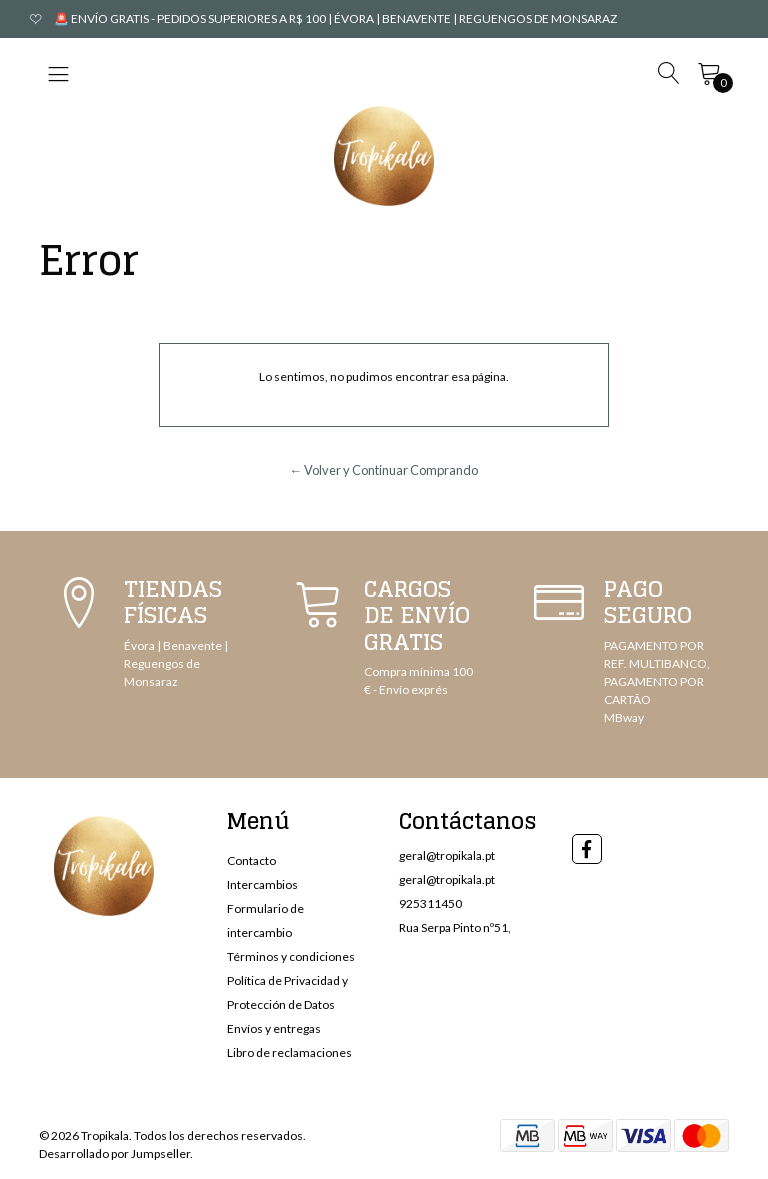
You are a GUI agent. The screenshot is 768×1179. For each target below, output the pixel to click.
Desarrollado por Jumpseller (114, 1153)
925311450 (430, 903)
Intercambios (262, 884)
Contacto (251, 860)
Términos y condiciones (291, 956)
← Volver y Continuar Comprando (384, 470)
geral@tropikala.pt (447, 855)
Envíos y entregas (274, 1028)
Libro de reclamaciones (289, 1052)
